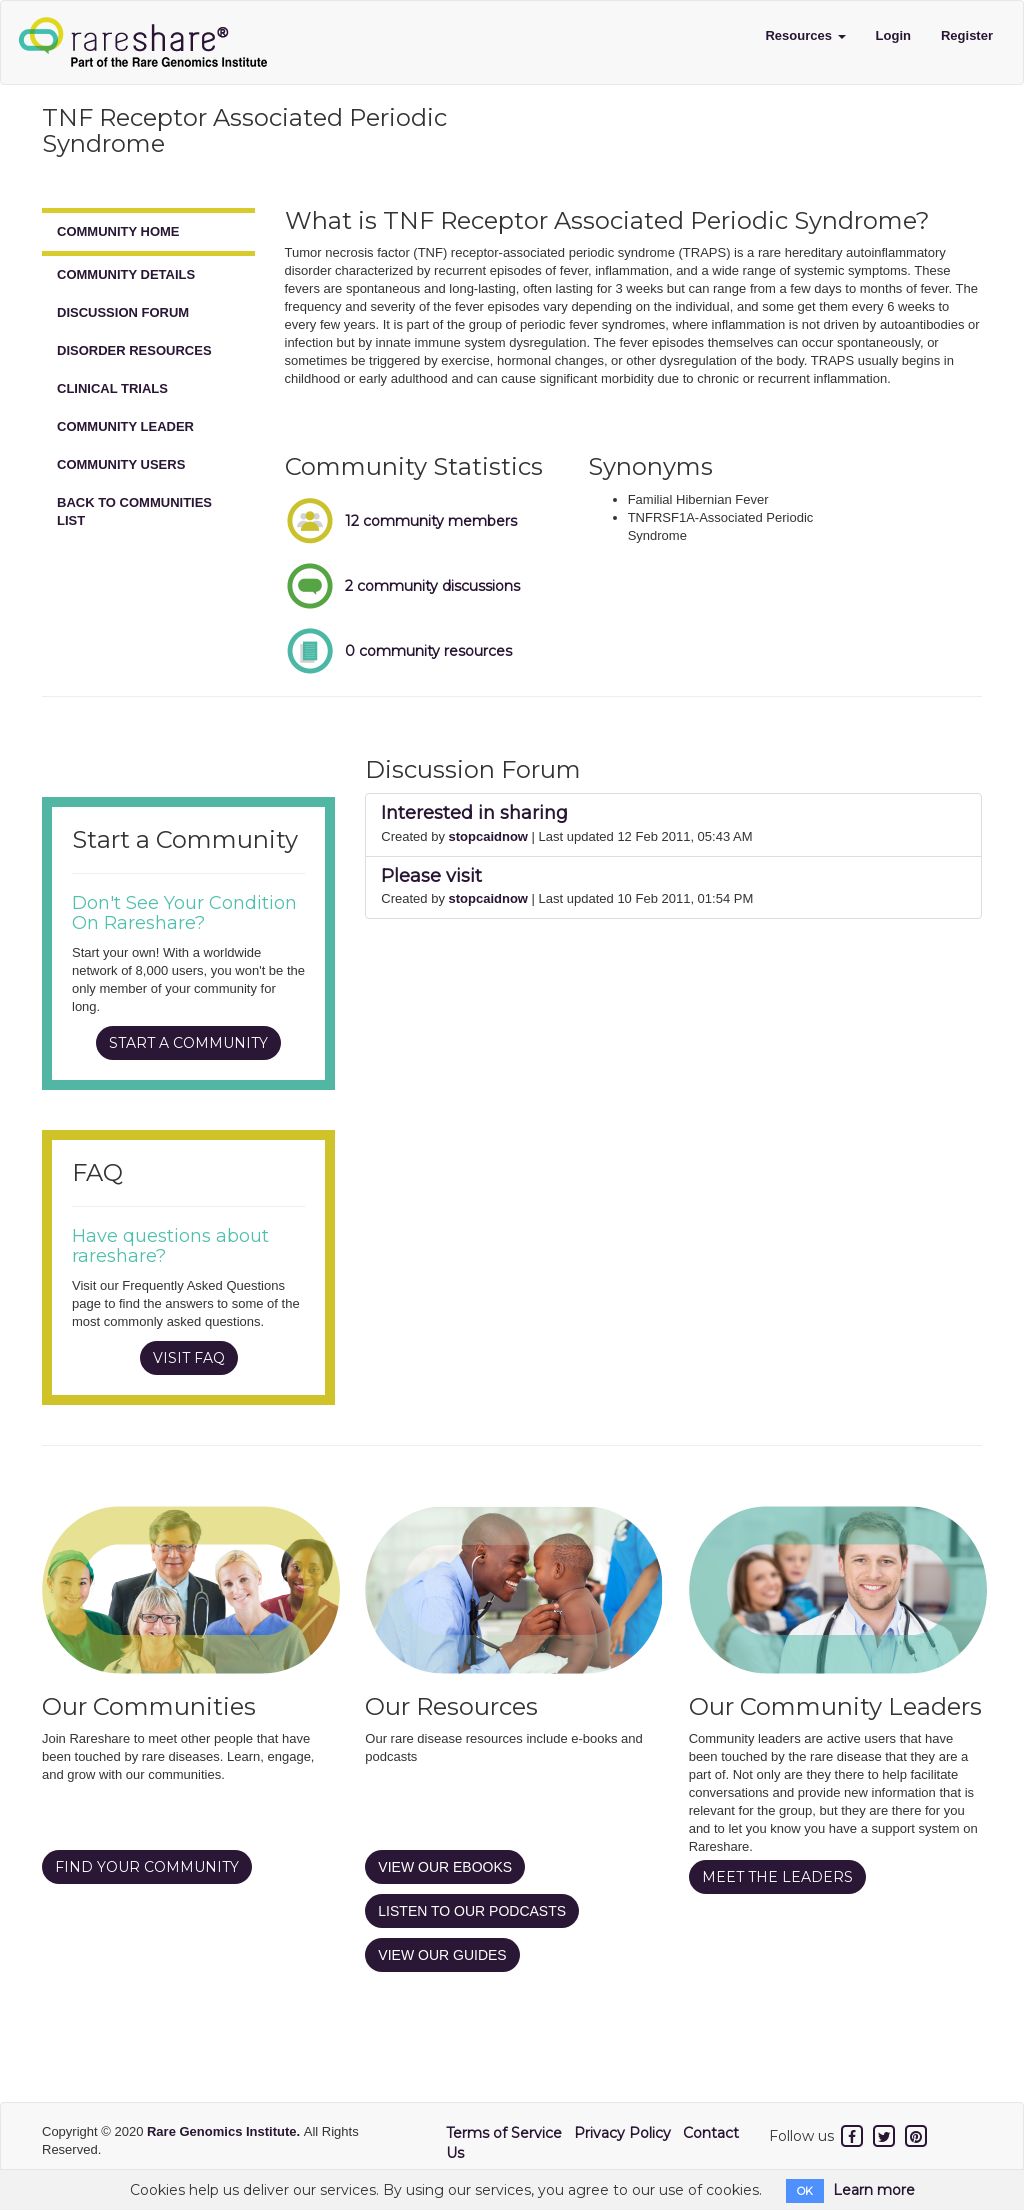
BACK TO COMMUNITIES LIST (134, 511)
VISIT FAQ (189, 1358)
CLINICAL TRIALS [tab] (112, 388)
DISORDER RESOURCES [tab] (134, 350)
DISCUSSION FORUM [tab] (123, 312)
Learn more (874, 2190)
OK (805, 2191)
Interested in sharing (474, 813)
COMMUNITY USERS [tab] (121, 464)
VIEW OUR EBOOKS (445, 1867)
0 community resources (428, 651)
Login (893, 35)
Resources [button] (805, 35)
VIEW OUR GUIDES (442, 1955)
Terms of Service (504, 2133)
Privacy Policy (622, 2133)
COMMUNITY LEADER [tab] (125, 426)
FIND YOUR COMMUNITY (147, 1867)
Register (967, 35)
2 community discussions (432, 586)
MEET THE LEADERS (777, 1877)
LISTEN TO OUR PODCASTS (472, 1911)
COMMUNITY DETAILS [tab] (126, 274)
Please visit (431, 876)
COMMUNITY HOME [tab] (118, 231)
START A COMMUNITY (188, 1043)
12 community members (431, 521)
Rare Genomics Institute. (225, 2131)
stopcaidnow (488, 836)
